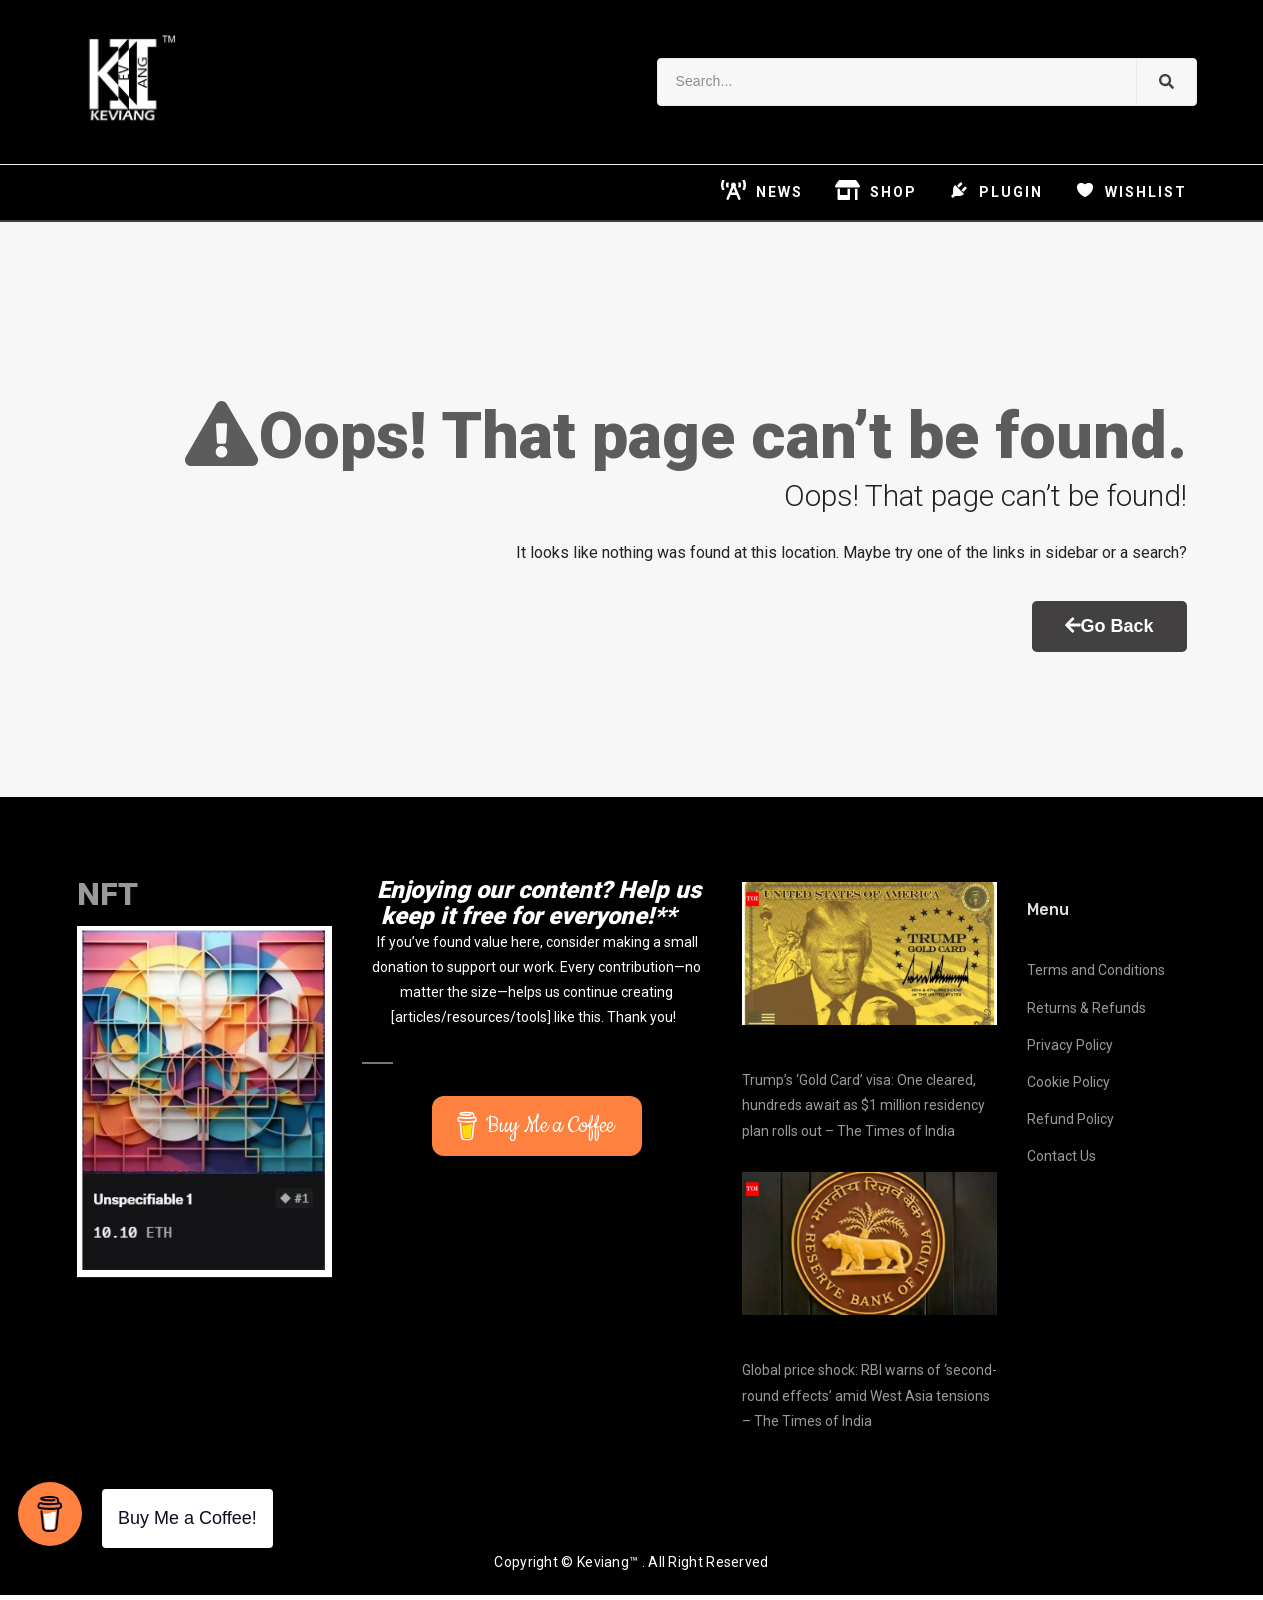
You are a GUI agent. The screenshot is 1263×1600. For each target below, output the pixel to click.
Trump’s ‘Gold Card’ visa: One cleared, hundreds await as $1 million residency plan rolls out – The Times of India (863, 1110)
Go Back (1109, 630)
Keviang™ (607, 1567)
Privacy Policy (1070, 1049)
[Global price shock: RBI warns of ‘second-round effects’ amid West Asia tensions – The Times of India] (869, 1247)
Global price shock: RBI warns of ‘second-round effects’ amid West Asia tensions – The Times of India (869, 1400)
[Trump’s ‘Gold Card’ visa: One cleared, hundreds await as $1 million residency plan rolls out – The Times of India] (869, 957)
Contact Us (1061, 1161)
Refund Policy (1070, 1124)
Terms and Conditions (1096, 975)
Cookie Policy (1068, 1086)
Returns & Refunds (1086, 1012)
